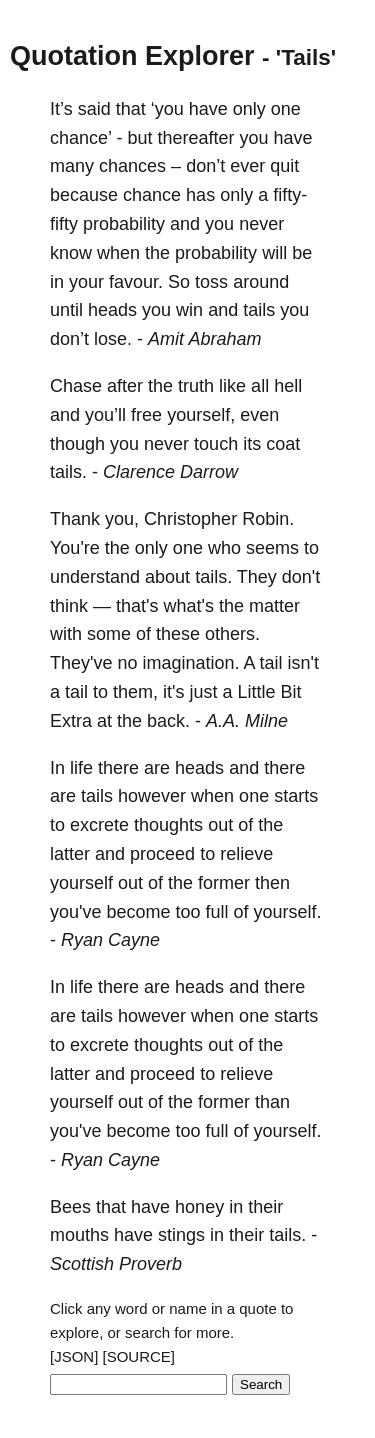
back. (168, 721)
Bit (291, 692)
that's (137, 606)
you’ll (105, 415)
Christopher (190, 519)
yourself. (288, 912)
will (274, 253)
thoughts (168, 825)
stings (181, 1235)
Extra (71, 721)
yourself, (201, 415)
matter (274, 606)
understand (95, 577)
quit (284, 166)
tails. (68, 472)
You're (75, 548)
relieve (246, 854)
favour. (136, 282)
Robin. (268, 519)
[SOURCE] (139, 1356)
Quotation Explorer (132, 56)
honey (199, 1207)
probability (124, 224)
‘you (167, 109)
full (217, 912)
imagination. (191, 663)
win (189, 310)
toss (211, 282)
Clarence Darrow (170, 472)
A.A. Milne (247, 721)
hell (288, 386)
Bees (70, 1207)
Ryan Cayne (110, 940)
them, (135, 692)
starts (296, 796)
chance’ (80, 138)
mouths (79, 1235)
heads (112, 310)
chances (132, 166)
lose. (113, 339)
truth (196, 386)
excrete (99, 825)
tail (271, 663)
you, (122, 519)
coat (283, 444)
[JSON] (74, 1356)
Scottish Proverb (116, 1264)
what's (189, 606)
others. (232, 634)
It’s (61, 109)
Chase (76, 386)
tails (259, 310)
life (81, 768)
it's (173, 692)
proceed (162, 854)
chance (152, 195)
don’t (205, 166)
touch (216, 444)
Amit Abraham (204, 339)
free (146, 415)
